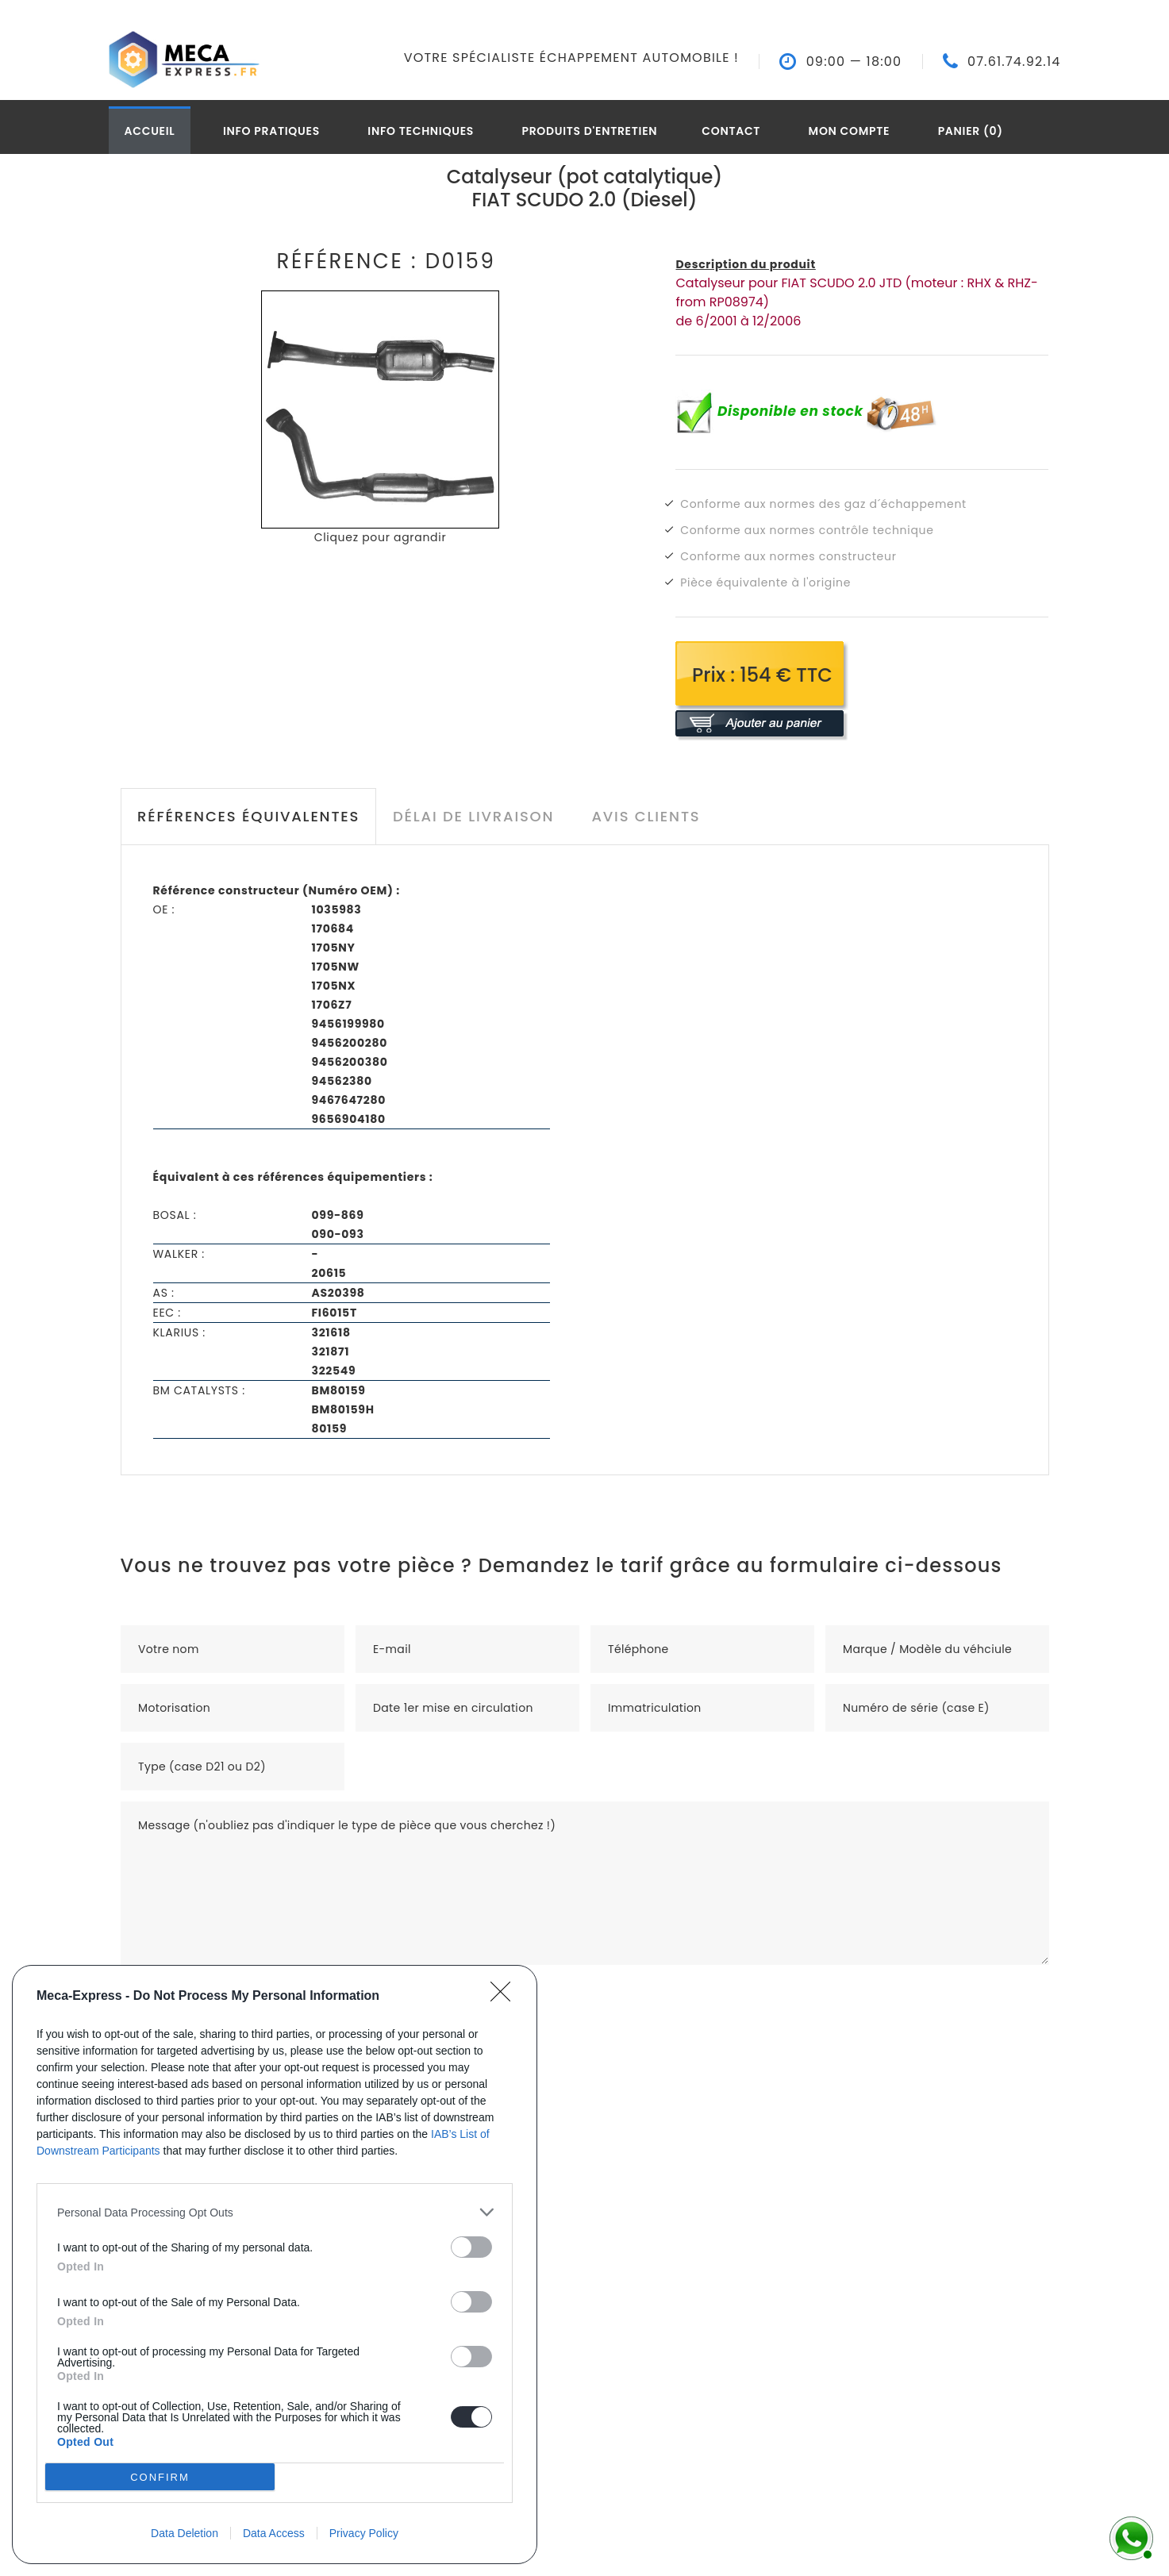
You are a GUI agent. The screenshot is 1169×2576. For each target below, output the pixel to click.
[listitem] (274, 2212)
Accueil (150, 131)
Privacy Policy (363, 2533)
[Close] (505, 1997)
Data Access (274, 2533)
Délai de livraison (473, 816)
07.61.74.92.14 (1014, 62)
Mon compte (849, 131)
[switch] (471, 2247)
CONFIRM (160, 2477)
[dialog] (274, 2264)
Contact (731, 131)
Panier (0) (970, 131)
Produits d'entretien (589, 131)
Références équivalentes (248, 816)
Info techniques (420, 131)
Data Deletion (184, 2533)
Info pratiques (271, 131)
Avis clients (645, 816)
